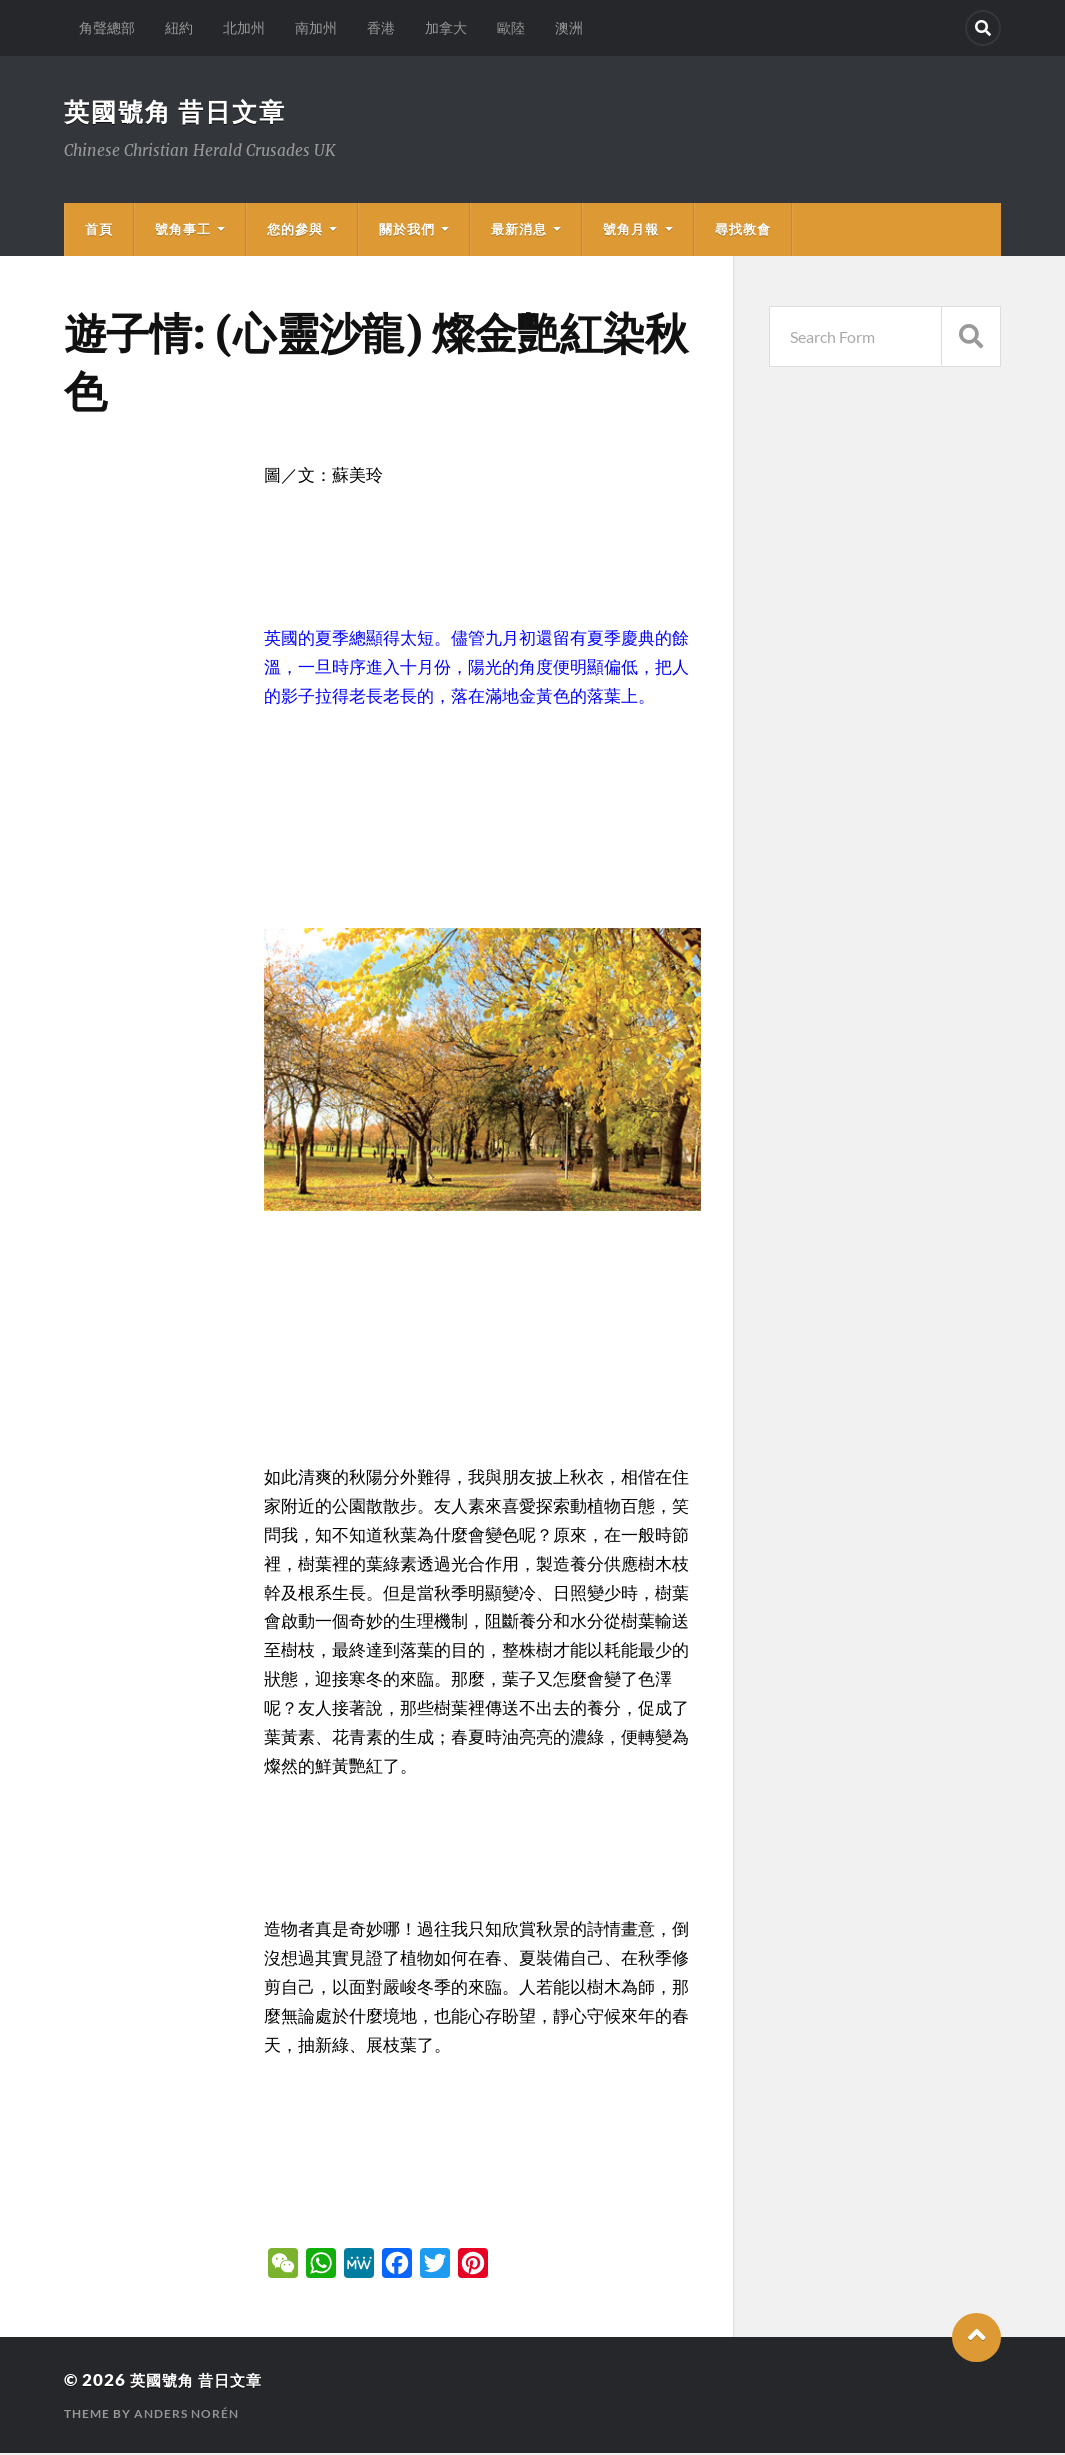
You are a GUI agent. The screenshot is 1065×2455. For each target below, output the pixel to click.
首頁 (99, 231)
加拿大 (446, 27)
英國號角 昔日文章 (179, 112)
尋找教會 (743, 231)
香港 (381, 27)
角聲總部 (107, 27)
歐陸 (511, 27)
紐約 (179, 27)
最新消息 (519, 231)
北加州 (244, 27)
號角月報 (631, 231)
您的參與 (295, 231)
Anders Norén (186, 2415)
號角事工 (183, 231)
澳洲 (569, 27)
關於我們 (407, 231)
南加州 (316, 27)
